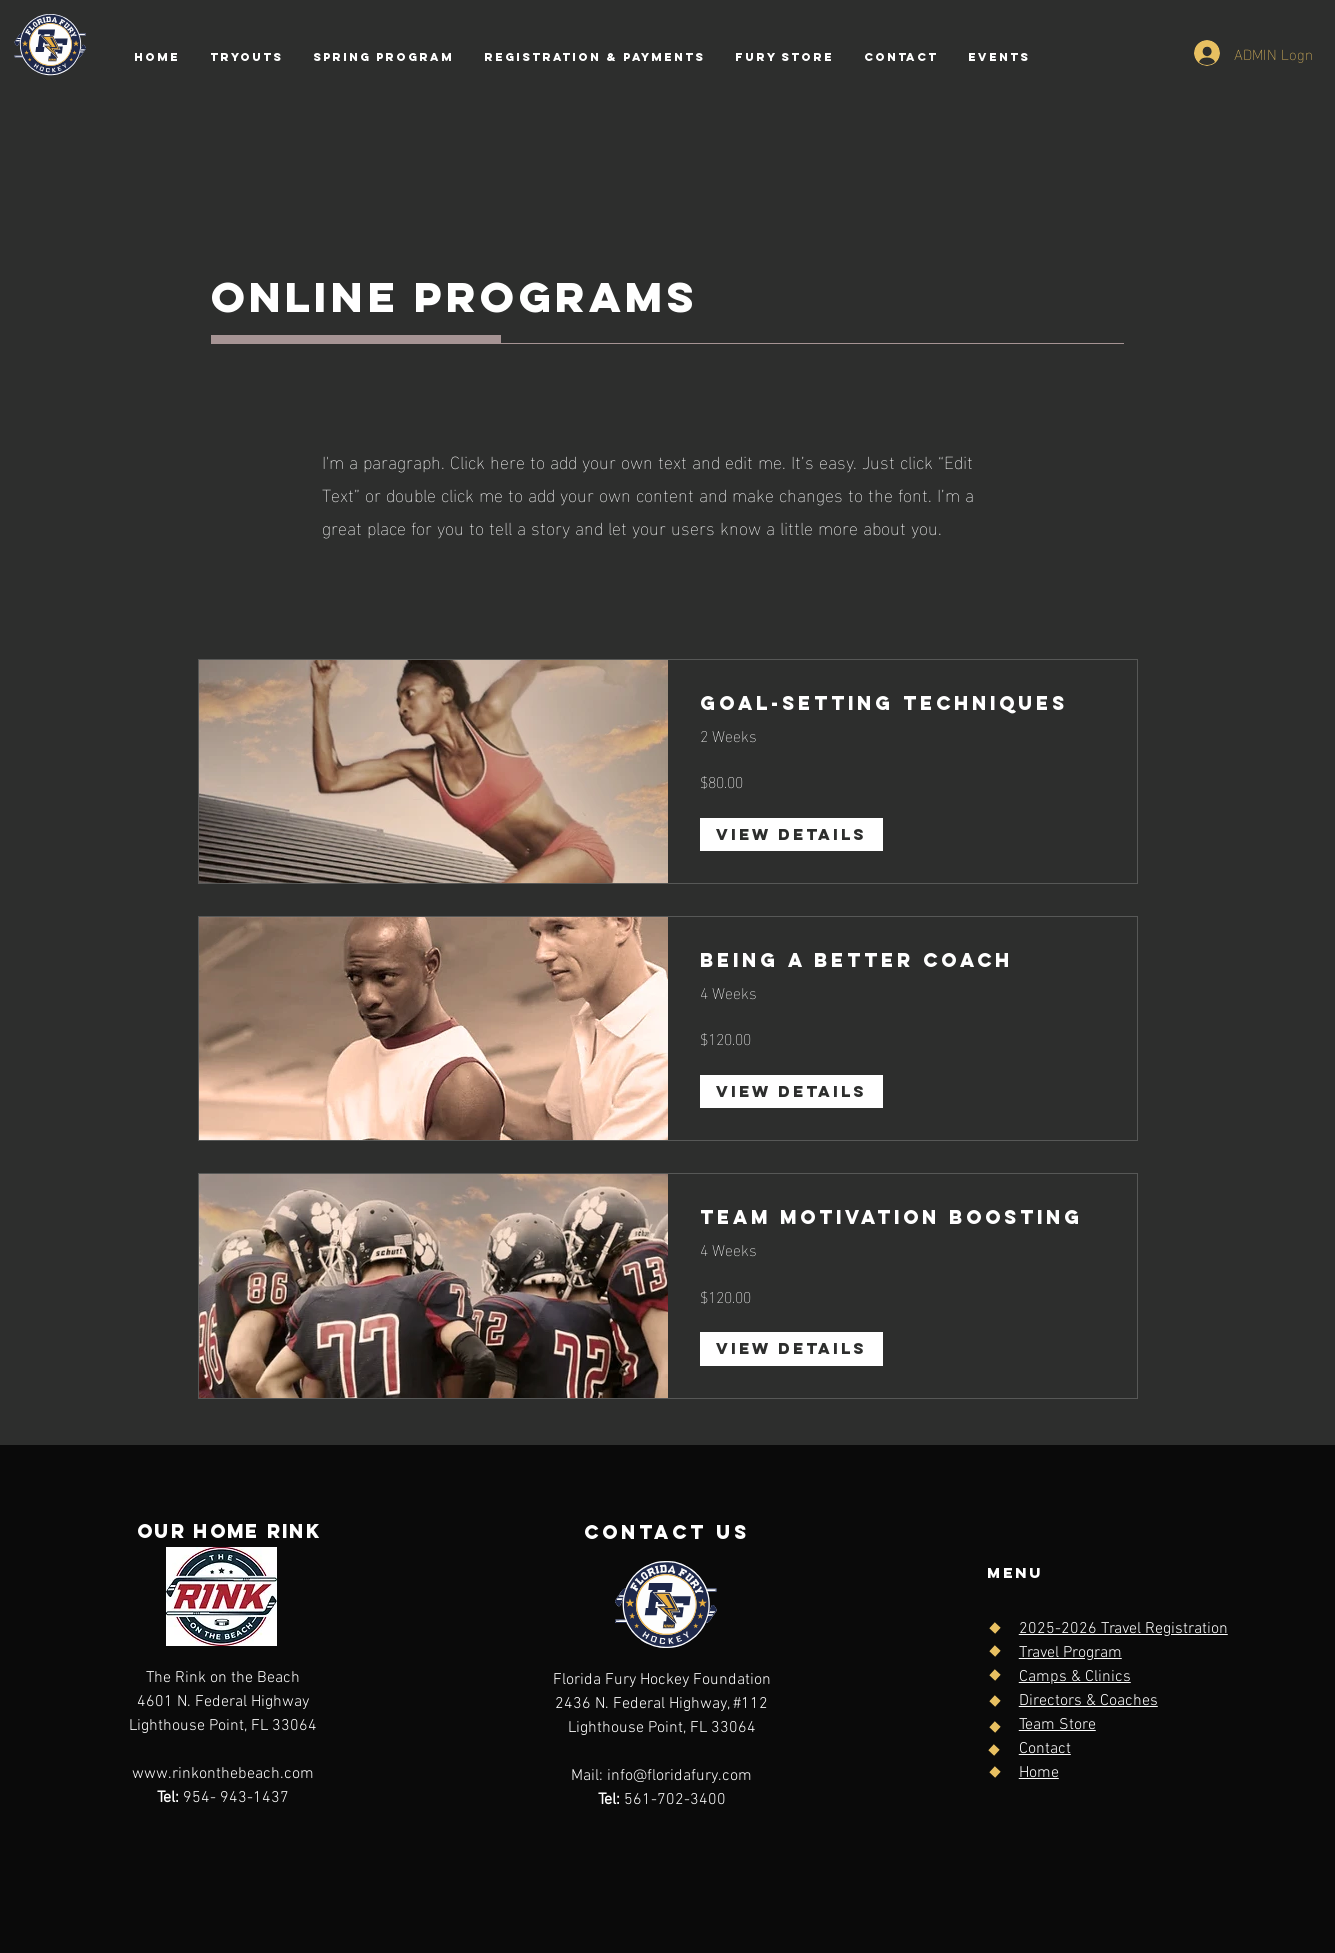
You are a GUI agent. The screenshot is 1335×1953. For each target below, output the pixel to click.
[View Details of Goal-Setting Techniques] (791, 835)
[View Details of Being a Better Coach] (791, 1092)
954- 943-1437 (223, 1798)
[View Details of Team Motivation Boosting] (791, 1349)
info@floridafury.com (679, 1776)
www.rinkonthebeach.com (223, 1774)
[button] (594, 57)
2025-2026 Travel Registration (1123, 1629)
